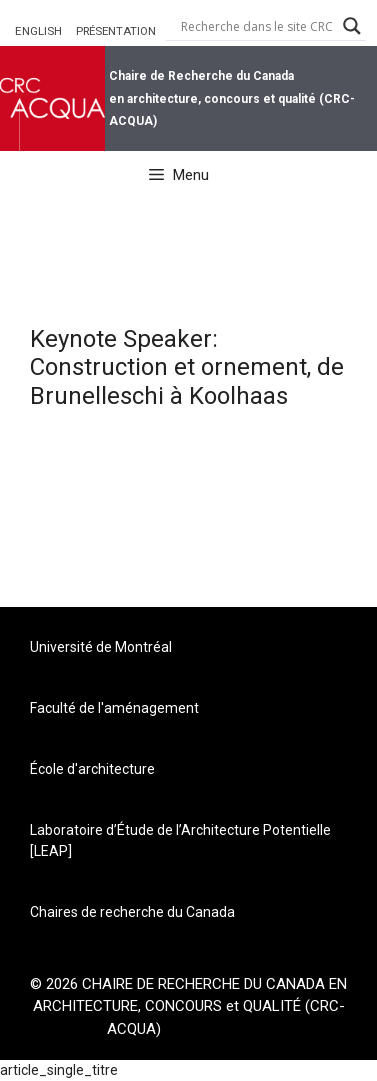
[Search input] (257, 26)
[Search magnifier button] (352, 26)
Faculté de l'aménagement (114, 708)
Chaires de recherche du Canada (132, 912)
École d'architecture (92, 769)
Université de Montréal (101, 647)
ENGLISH (38, 31)
